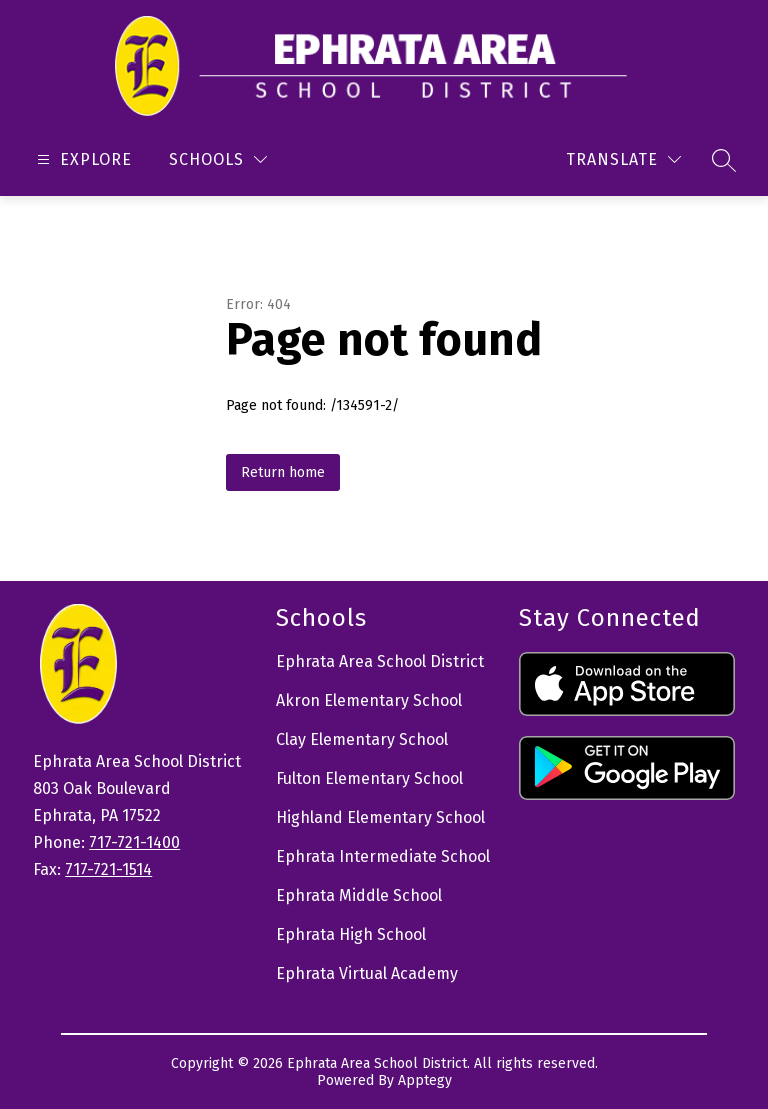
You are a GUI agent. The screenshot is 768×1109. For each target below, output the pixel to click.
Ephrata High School (351, 934)
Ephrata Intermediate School (383, 856)
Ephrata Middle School (359, 895)
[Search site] (724, 160)
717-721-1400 (134, 842)
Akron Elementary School (369, 700)
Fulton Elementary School (369, 778)
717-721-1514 (108, 869)
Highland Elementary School (380, 817)
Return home (283, 472)
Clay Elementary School (362, 739)
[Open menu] (82, 159)
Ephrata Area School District (380, 661)
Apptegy (425, 1080)
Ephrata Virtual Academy (367, 973)
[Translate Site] (623, 159)
